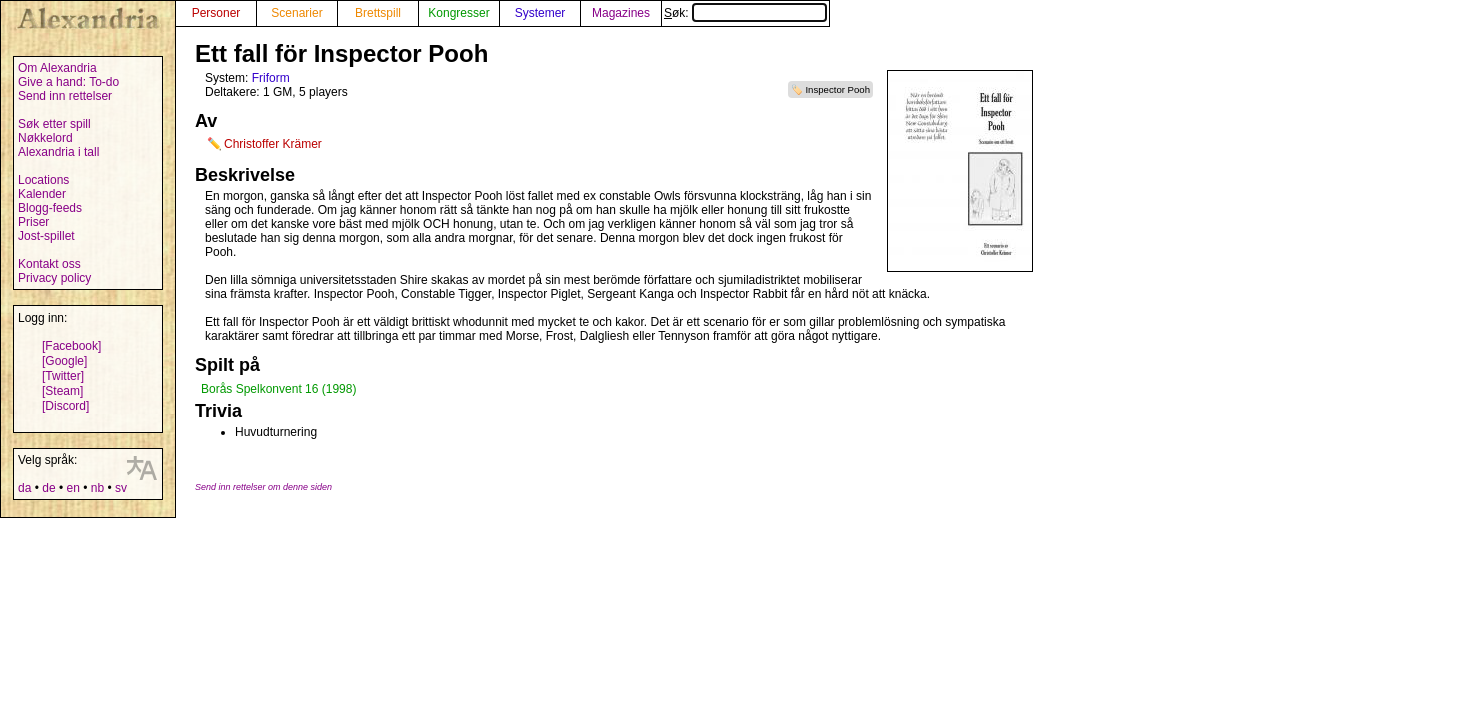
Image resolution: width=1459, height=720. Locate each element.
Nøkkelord (45, 138)
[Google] (64, 361)
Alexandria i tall (58, 152)
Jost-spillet (46, 236)
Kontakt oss (49, 264)
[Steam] (62, 391)
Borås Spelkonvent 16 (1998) (278, 389)
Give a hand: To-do (68, 82)
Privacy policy (54, 278)
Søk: (745, 13)
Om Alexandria (57, 68)
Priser (33, 222)
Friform (271, 78)
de (48, 488)
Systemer (540, 13)
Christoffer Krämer (273, 144)
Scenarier (296, 13)
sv (121, 488)
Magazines (621, 13)
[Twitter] (63, 376)
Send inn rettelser (65, 96)
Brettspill (378, 13)
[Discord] (65, 406)
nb (97, 488)
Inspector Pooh (837, 89)
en (72, 488)
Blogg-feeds (50, 208)
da (24, 488)
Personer (216, 13)
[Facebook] (71, 346)
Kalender (42, 194)
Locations (43, 180)
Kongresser (458, 13)
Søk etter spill (54, 124)
